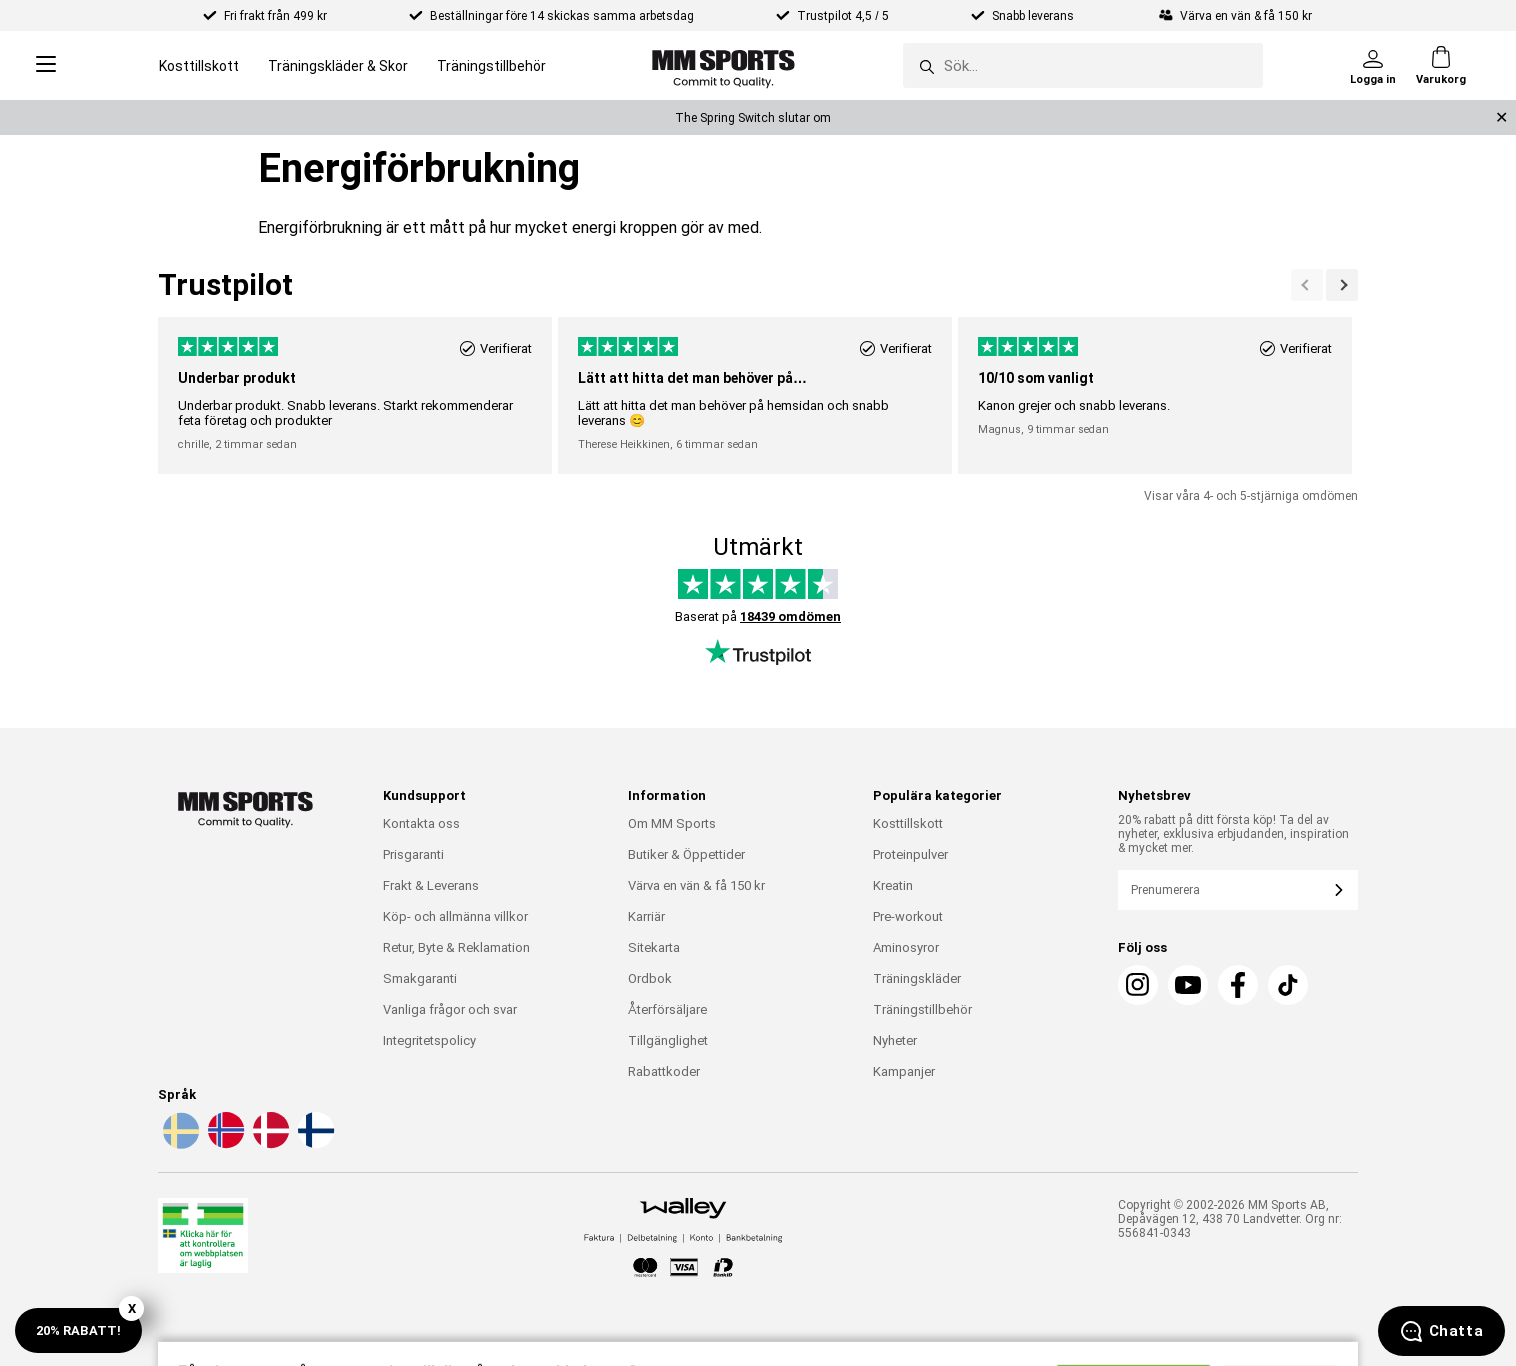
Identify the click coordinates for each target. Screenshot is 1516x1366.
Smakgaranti (420, 978)
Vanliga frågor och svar (450, 1009)
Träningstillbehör (491, 66)
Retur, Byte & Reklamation (456, 947)
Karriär (646, 916)
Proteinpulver (910, 854)
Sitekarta (654, 947)
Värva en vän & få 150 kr (696, 885)
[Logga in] (1373, 66)
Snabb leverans (1034, 16)
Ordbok (650, 978)
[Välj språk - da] (269, 1145)
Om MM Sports (672, 823)
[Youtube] (1188, 985)
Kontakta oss (421, 823)
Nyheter (895, 1040)
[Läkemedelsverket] (203, 1239)
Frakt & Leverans (431, 885)
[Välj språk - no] (224, 1145)
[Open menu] (46, 65)
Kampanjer (904, 1071)
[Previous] (1342, 285)
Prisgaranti (413, 854)
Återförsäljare (667, 1009)
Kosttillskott (199, 66)
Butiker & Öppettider (686, 854)
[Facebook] (1238, 985)
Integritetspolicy (429, 1040)
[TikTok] (1288, 985)
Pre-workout (908, 916)
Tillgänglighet (668, 1040)
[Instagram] (1138, 985)
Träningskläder (917, 978)
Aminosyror (906, 947)
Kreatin (893, 885)
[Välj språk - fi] (314, 1145)
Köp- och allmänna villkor (455, 916)
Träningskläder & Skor (338, 66)
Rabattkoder (664, 1071)
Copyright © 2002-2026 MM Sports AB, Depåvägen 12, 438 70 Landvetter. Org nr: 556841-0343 (1230, 1219)
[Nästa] (1307, 285)
